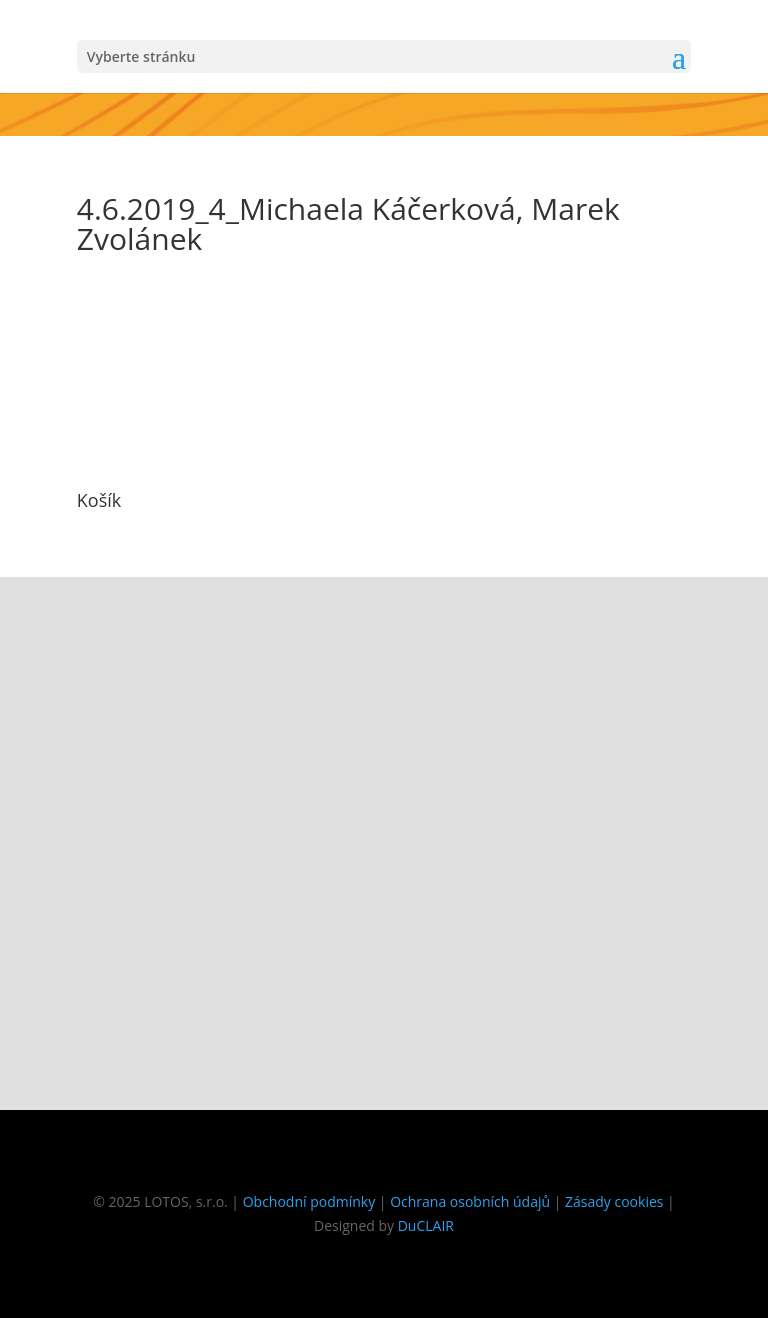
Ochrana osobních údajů (470, 1201)
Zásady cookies (614, 1201)
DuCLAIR (426, 1225)
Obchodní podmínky (309, 1201)
